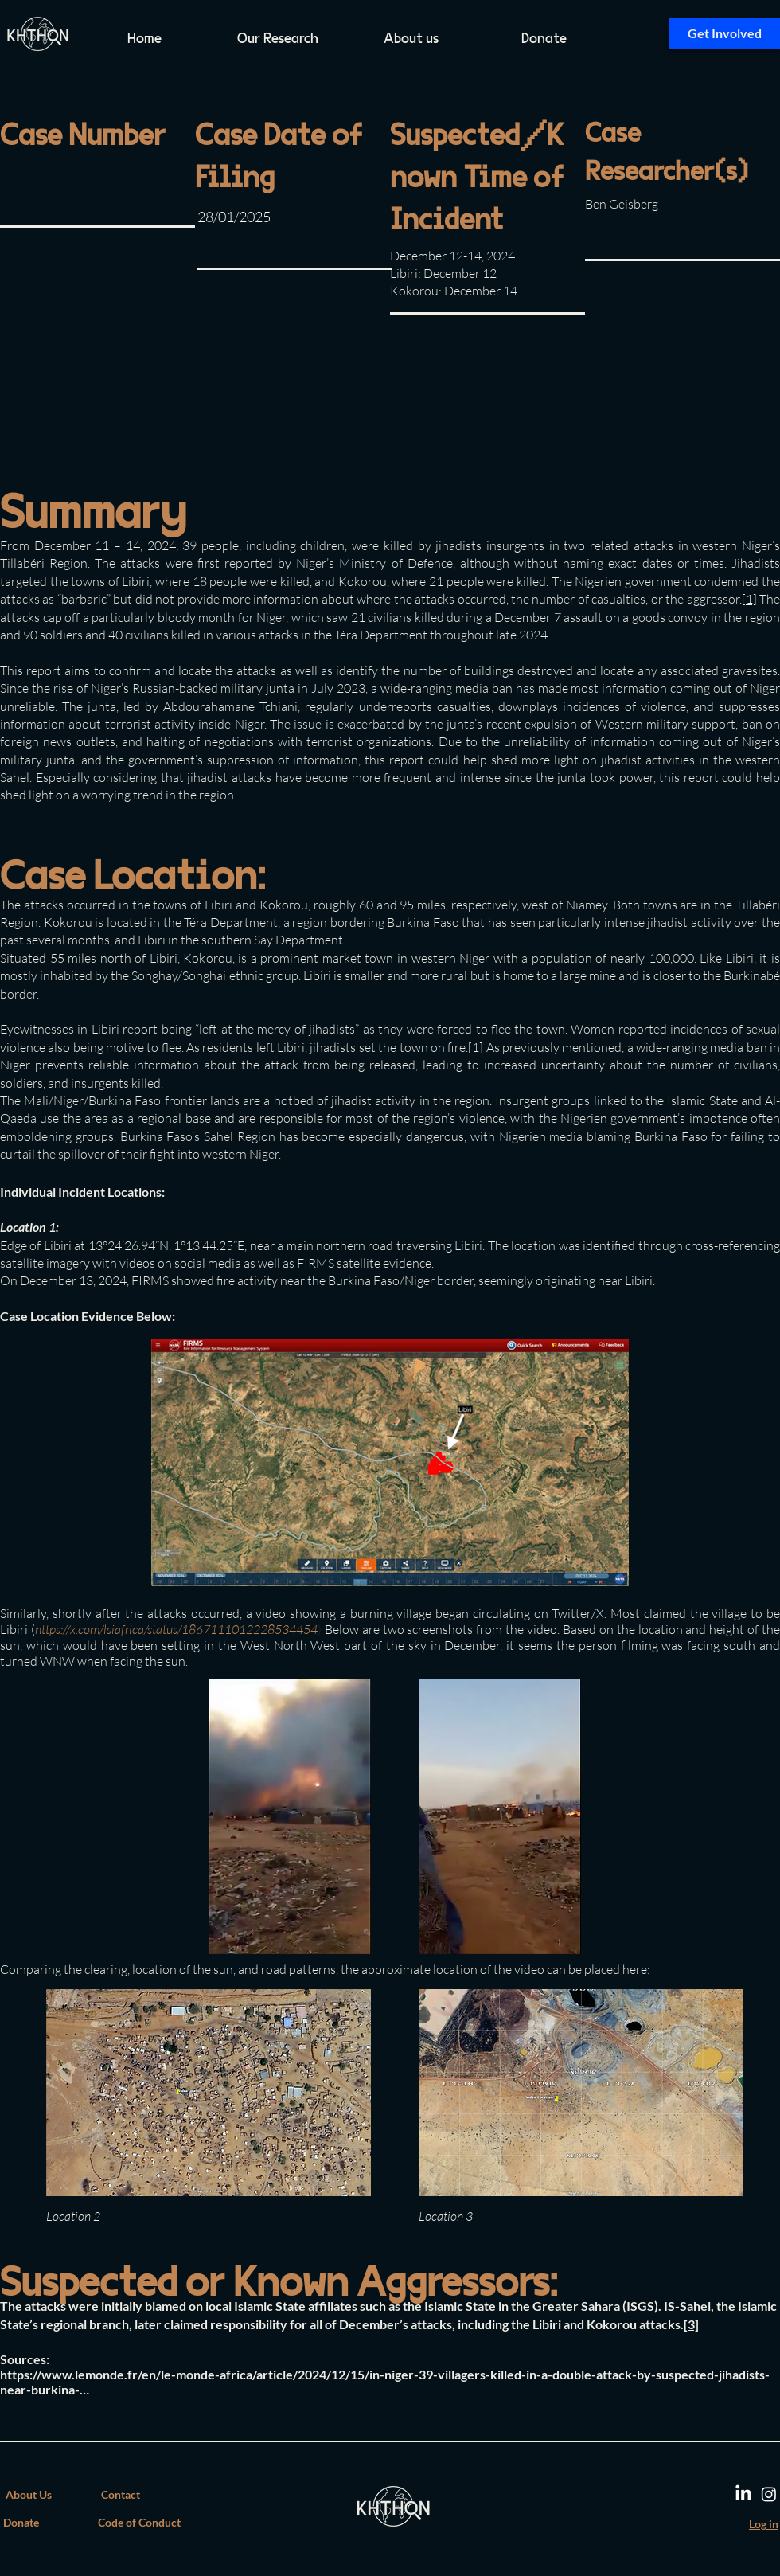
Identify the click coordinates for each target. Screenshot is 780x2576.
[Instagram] (768, 2494)
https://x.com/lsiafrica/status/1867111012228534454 (176, 1629)
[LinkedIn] (743, 2494)
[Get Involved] (724, 33)
